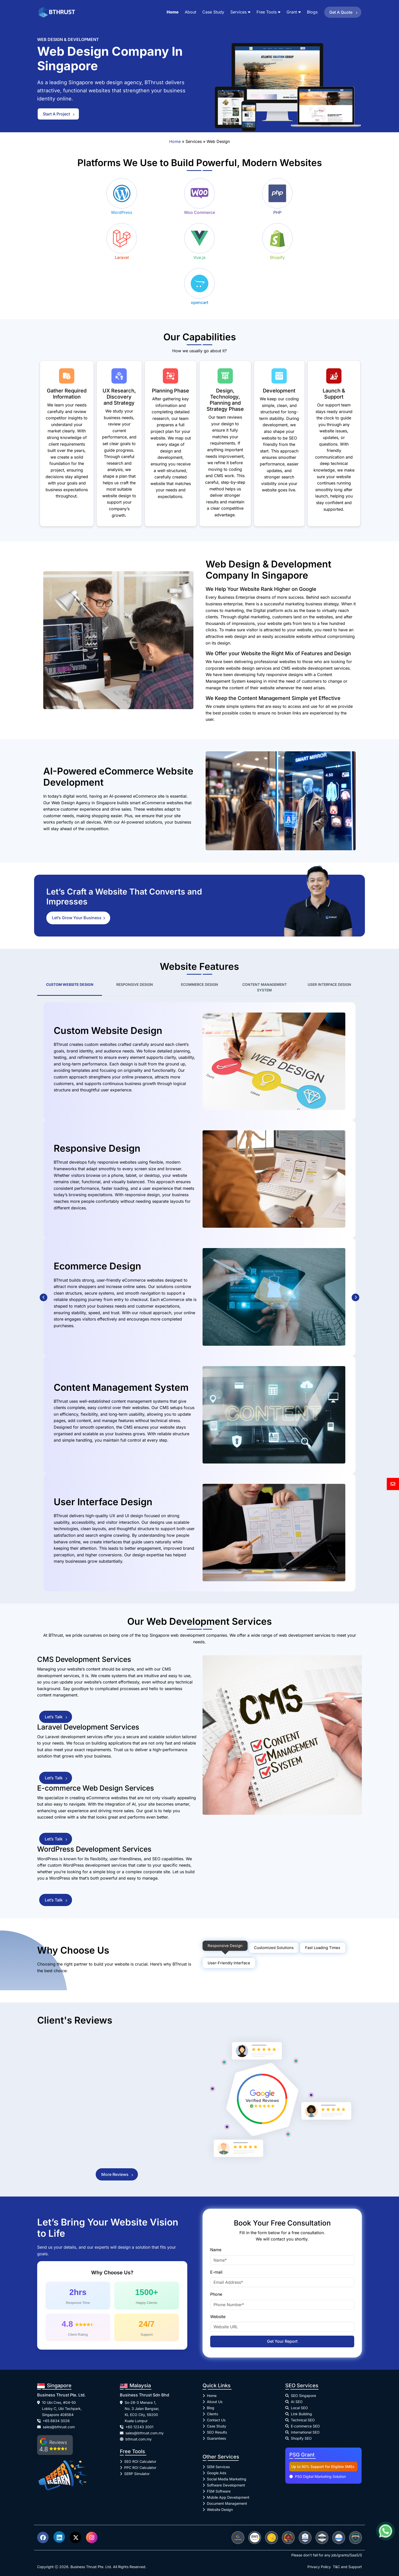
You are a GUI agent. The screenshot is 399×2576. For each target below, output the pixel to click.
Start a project (59, 113)
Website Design (220, 2509)
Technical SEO (303, 2420)
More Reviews (117, 2174)
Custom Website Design (69, 984)
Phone (216, 2294)
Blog (210, 2408)
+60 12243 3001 (139, 2427)
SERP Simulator (137, 2473)
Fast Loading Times (322, 1947)
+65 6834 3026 (56, 2421)
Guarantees (216, 2438)
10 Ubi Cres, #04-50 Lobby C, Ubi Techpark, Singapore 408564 (62, 2408)
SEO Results (217, 2432)
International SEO (305, 2432)
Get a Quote (343, 12)
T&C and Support (347, 2567)
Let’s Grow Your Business (78, 917)
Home (173, 11)
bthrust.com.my (138, 2439)
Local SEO (299, 2408)
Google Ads (216, 2473)
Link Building (301, 2414)
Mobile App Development (228, 2497)
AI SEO (297, 2401)
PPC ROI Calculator (140, 2467)
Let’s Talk (56, 1716)
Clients (212, 2414)
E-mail (216, 2272)
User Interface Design (329, 984)
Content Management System (264, 987)
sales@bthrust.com (59, 2427)
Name (215, 2249)
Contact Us (216, 2420)
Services (238, 11)
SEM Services (218, 2467)
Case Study (213, 11)
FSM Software (219, 2491)
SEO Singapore (303, 2395)
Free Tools (266, 11)
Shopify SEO (301, 2438)
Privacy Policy (319, 2567)
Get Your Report (282, 2341)
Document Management (227, 2503)
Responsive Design (134, 984)
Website (217, 2316)
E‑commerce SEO (305, 2426)
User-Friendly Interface (229, 1962)
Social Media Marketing (226, 2479)
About (190, 11)
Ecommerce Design (199, 984)
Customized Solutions (274, 1947)
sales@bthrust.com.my (144, 2433)
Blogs (312, 11)
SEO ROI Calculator (140, 2461)
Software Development (226, 2485)
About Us (214, 2401)
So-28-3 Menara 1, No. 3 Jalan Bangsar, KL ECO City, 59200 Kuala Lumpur (142, 2411)
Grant (292, 11)
